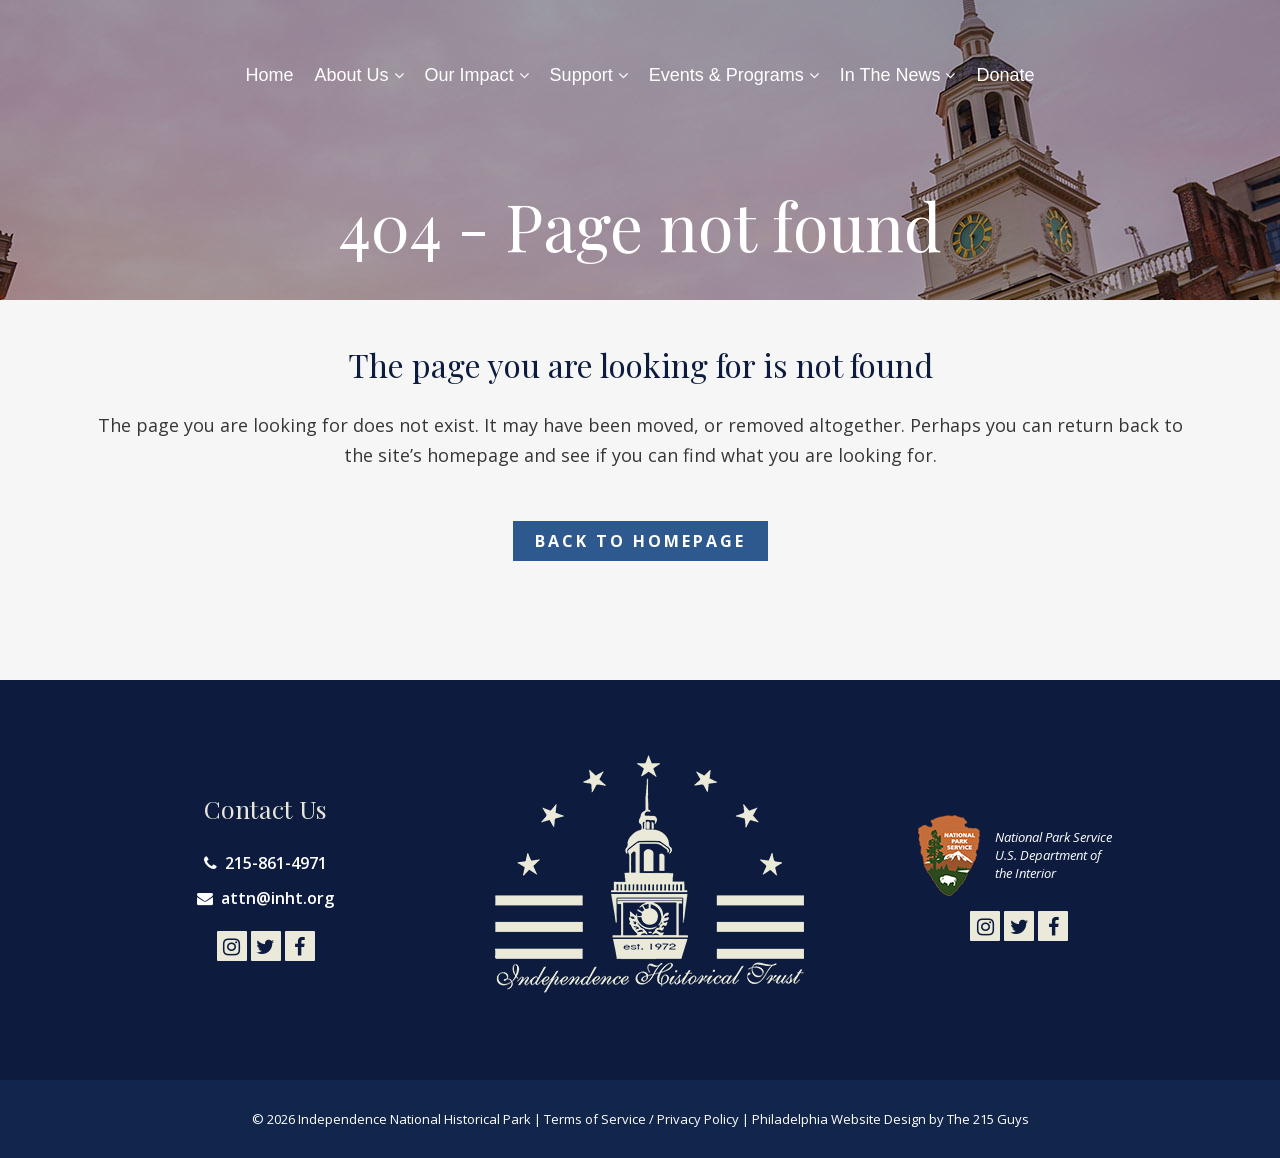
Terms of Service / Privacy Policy (641, 1119)
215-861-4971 (276, 863)
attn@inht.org (277, 898)
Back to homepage (640, 541)
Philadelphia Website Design (839, 1119)
